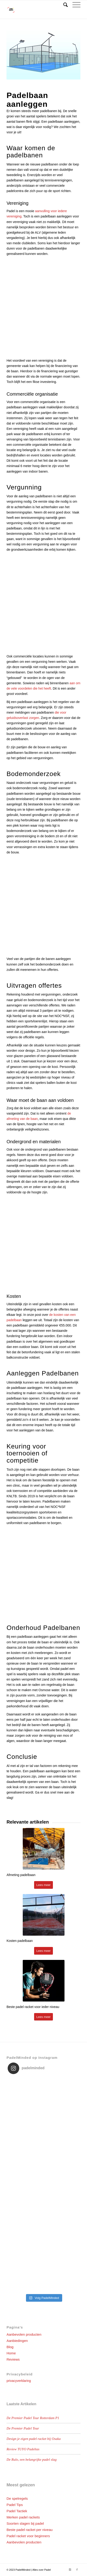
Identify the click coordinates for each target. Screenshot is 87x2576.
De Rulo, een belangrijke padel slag (31, 2459)
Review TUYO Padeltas (22, 2449)
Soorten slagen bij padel (25, 2523)
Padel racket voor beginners (28, 2536)
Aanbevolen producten (23, 2334)
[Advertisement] (43, 307)
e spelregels (18, 2498)
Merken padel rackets (23, 2517)
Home (11, 2353)
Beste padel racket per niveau (29, 2530)
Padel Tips (14, 2505)
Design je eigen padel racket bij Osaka (33, 2439)
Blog (9, 2347)
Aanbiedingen (17, 2341)
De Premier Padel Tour (22, 2428)
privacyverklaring (18, 2381)
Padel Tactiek (16, 2511)
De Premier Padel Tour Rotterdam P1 (32, 2418)
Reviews (13, 2359)
